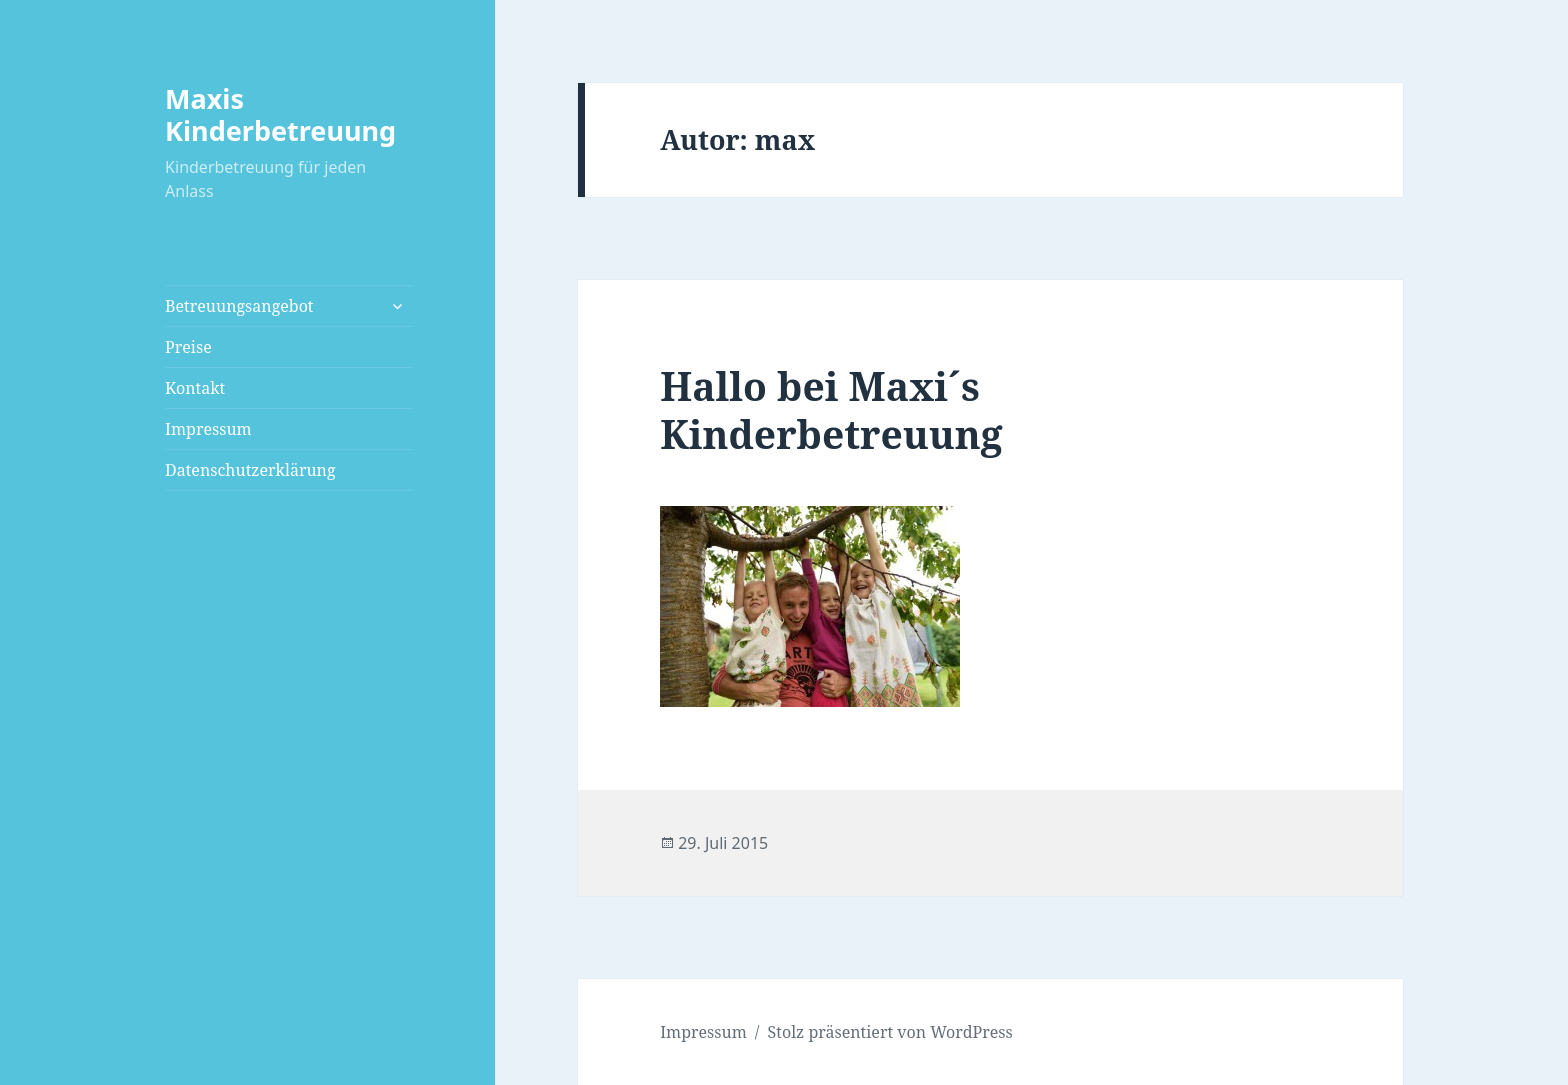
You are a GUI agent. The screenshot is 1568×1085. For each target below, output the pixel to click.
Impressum (208, 429)
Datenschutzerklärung (250, 470)
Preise (188, 347)
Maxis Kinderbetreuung (280, 114)
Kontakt (195, 388)
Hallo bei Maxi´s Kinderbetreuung (831, 409)
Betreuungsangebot (239, 306)
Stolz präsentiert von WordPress (890, 1032)
